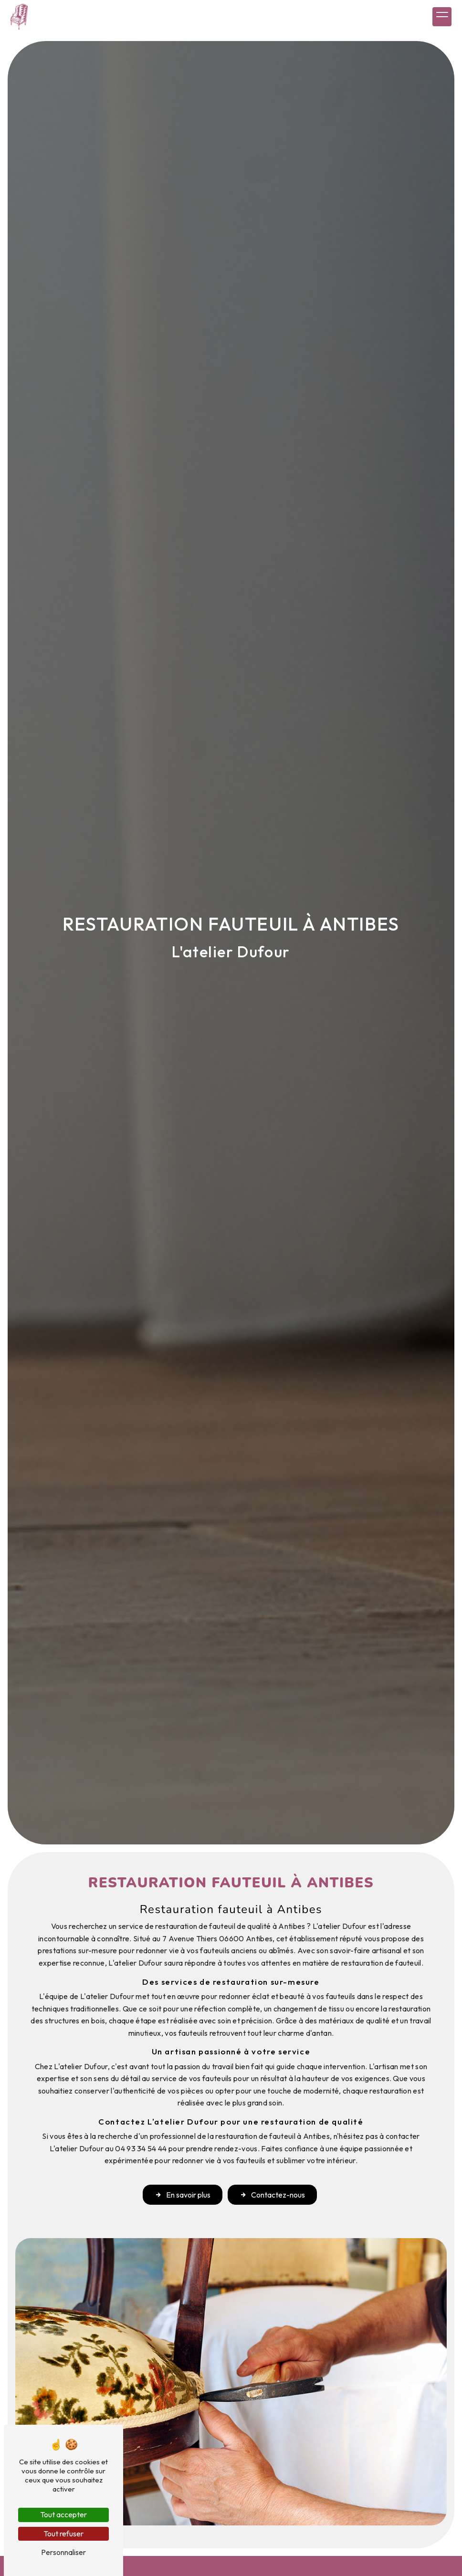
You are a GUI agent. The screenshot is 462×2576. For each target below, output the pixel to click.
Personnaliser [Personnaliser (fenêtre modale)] (63, 2552)
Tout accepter (63, 2514)
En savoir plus (181, 2196)
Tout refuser (63, 2533)
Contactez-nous (272, 2196)
